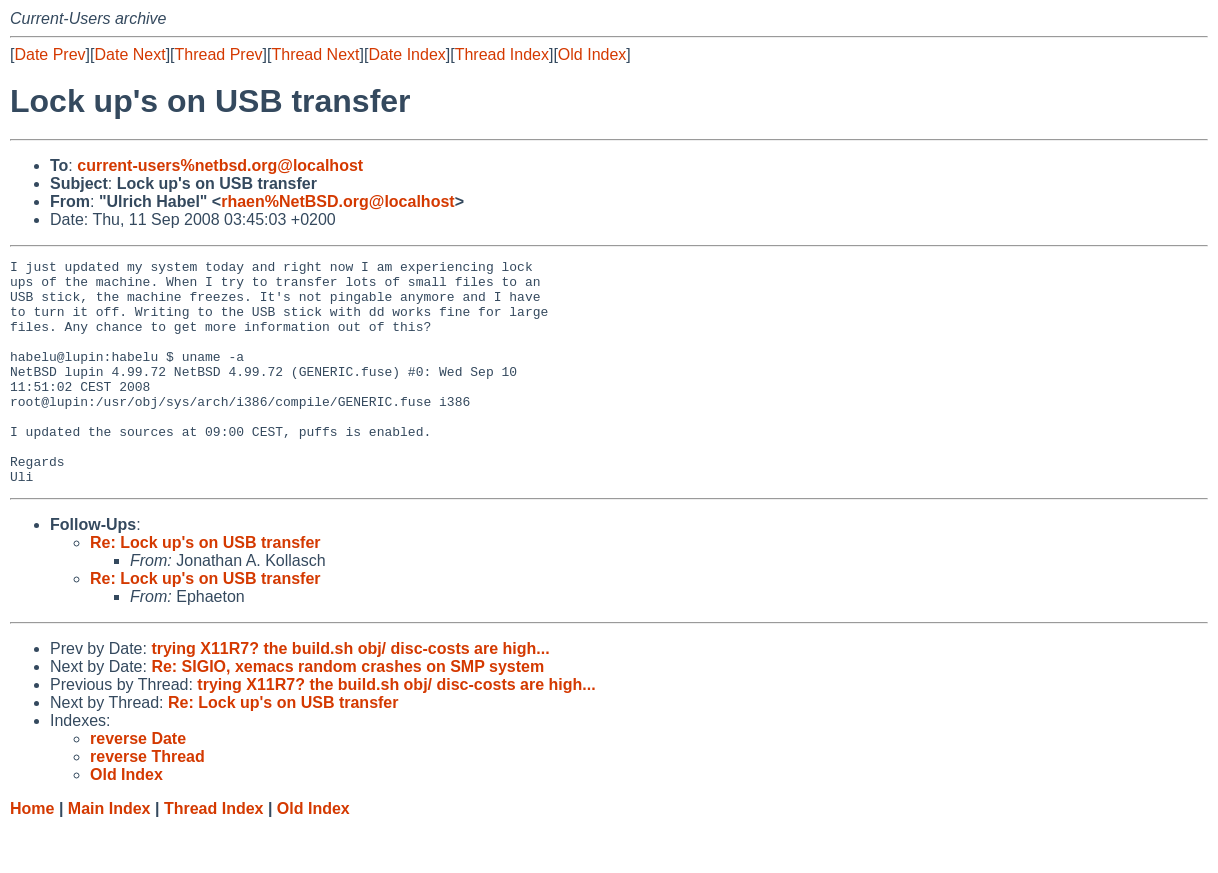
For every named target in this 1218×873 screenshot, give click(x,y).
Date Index (406, 54)
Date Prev (49, 54)
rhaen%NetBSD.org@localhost (337, 201)
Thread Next (315, 54)
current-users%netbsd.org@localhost (220, 165)
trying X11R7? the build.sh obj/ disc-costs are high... (350, 693)
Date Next (129, 54)
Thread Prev (219, 54)
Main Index (109, 853)
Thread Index (502, 54)
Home (32, 853)
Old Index (592, 54)
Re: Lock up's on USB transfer (205, 587)
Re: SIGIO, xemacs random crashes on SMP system (347, 711)
